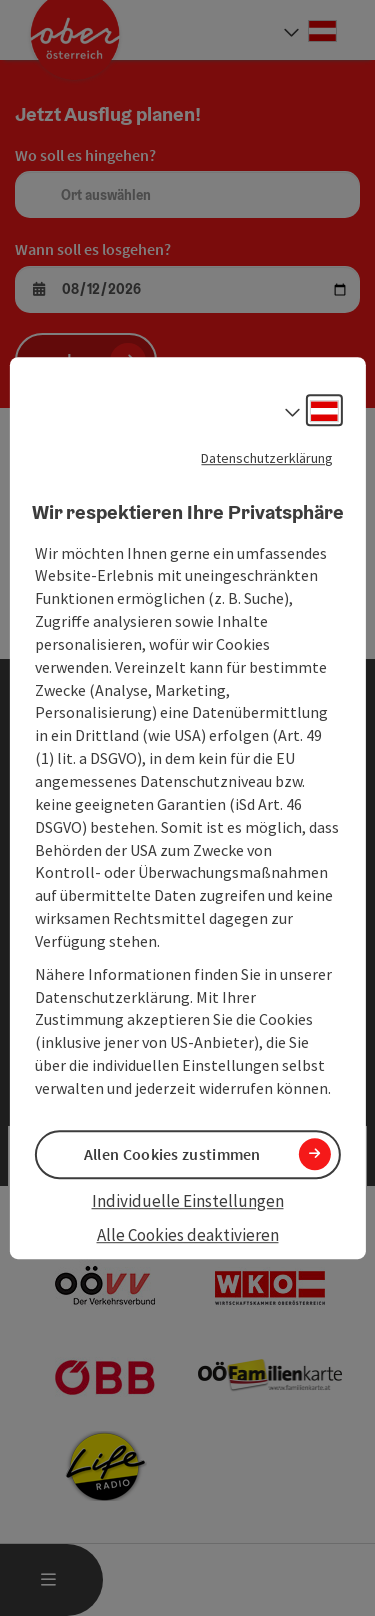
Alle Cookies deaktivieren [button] (188, 1236)
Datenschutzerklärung (267, 458)
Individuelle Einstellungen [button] (188, 1201)
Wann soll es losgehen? (93, 249)
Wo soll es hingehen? (85, 155)
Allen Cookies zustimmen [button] (172, 1154)
